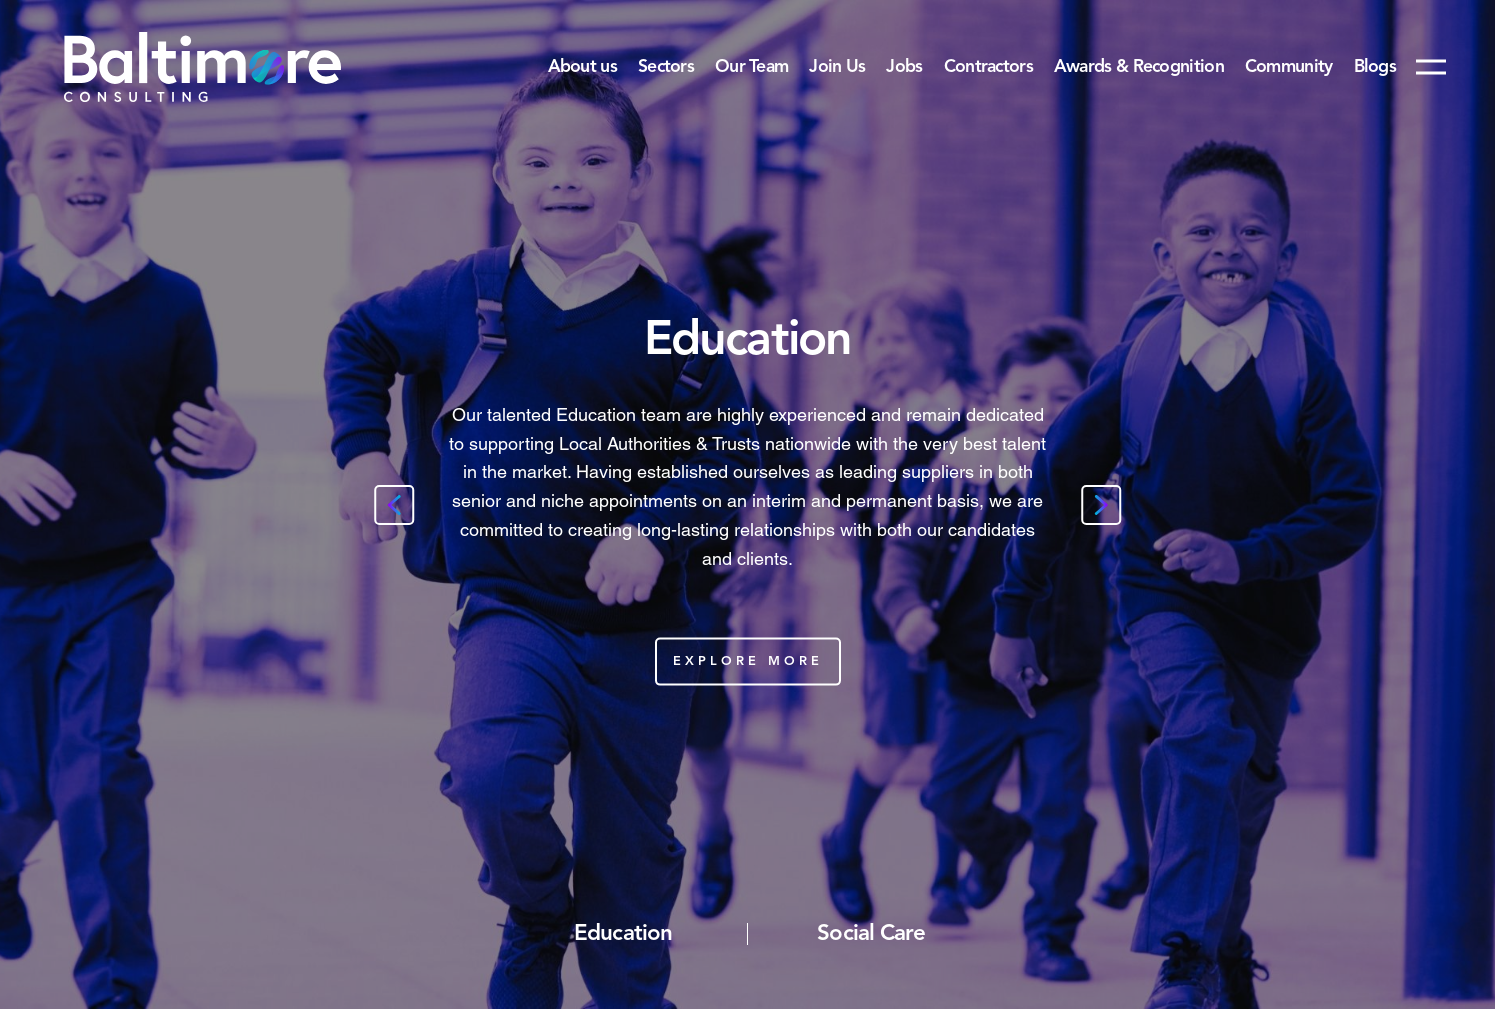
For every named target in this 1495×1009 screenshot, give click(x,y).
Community (1289, 67)
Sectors (666, 67)
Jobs (904, 67)
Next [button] (1101, 505)
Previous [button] (394, 505)
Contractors (988, 67)
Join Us (837, 67)
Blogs (1375, 67)
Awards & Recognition (1139, 67)
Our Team (751, 67)
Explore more (748, 660)
